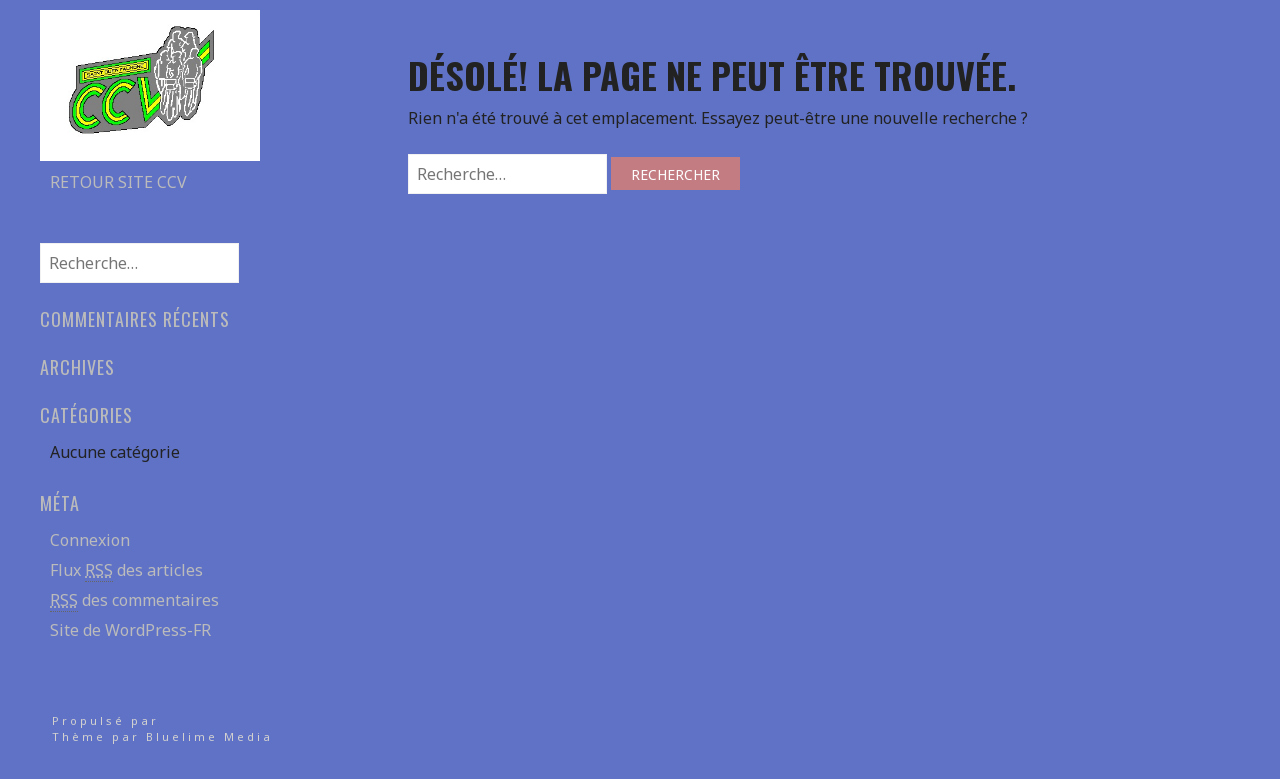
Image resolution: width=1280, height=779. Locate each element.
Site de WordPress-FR (130, 630)
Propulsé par (105, 720)
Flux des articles (126, 570)
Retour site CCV (118, 182)
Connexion (90, 540)
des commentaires (134, 600)
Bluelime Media (209, 736)
